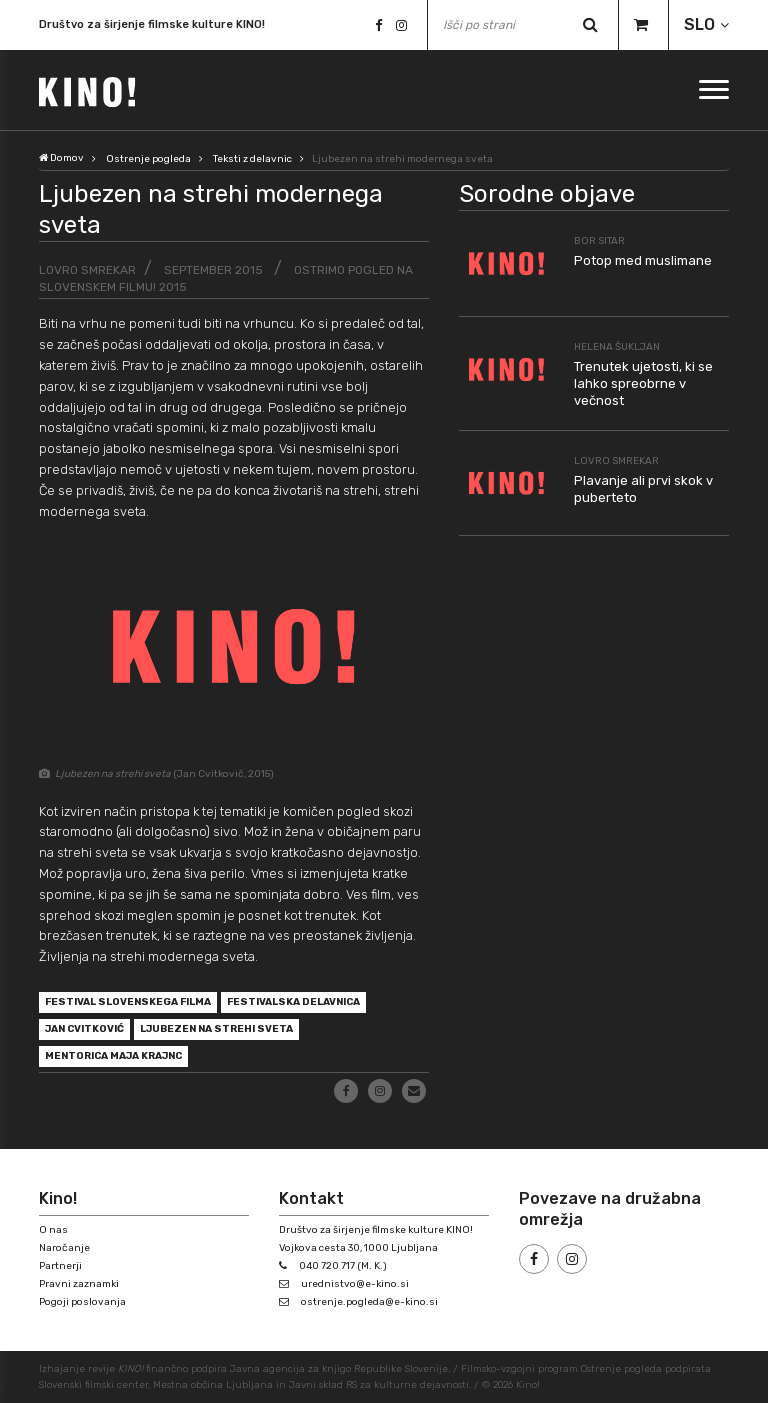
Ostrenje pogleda (148, 159)
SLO (699, 24)
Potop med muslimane (643, 260)
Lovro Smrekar (87, 270)
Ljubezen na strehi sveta (216, 1029)
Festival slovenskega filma (128, 1002)
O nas (53, 1230)
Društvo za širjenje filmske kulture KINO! (152, 25)
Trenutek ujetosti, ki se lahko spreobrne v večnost (643, 383)
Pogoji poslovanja (82, 1302)
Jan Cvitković (84, 1029)
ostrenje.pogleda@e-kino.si (369, 1302)
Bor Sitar (599, 241)
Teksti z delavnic (252, 159)
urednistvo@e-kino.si (355, 1284)
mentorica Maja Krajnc (113, 1056)
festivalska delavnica (293, 1002)
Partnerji (60, 1266)
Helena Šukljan (617, 347)
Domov (61, 158)
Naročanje (64, 1248)
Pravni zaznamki (79, 1284)
